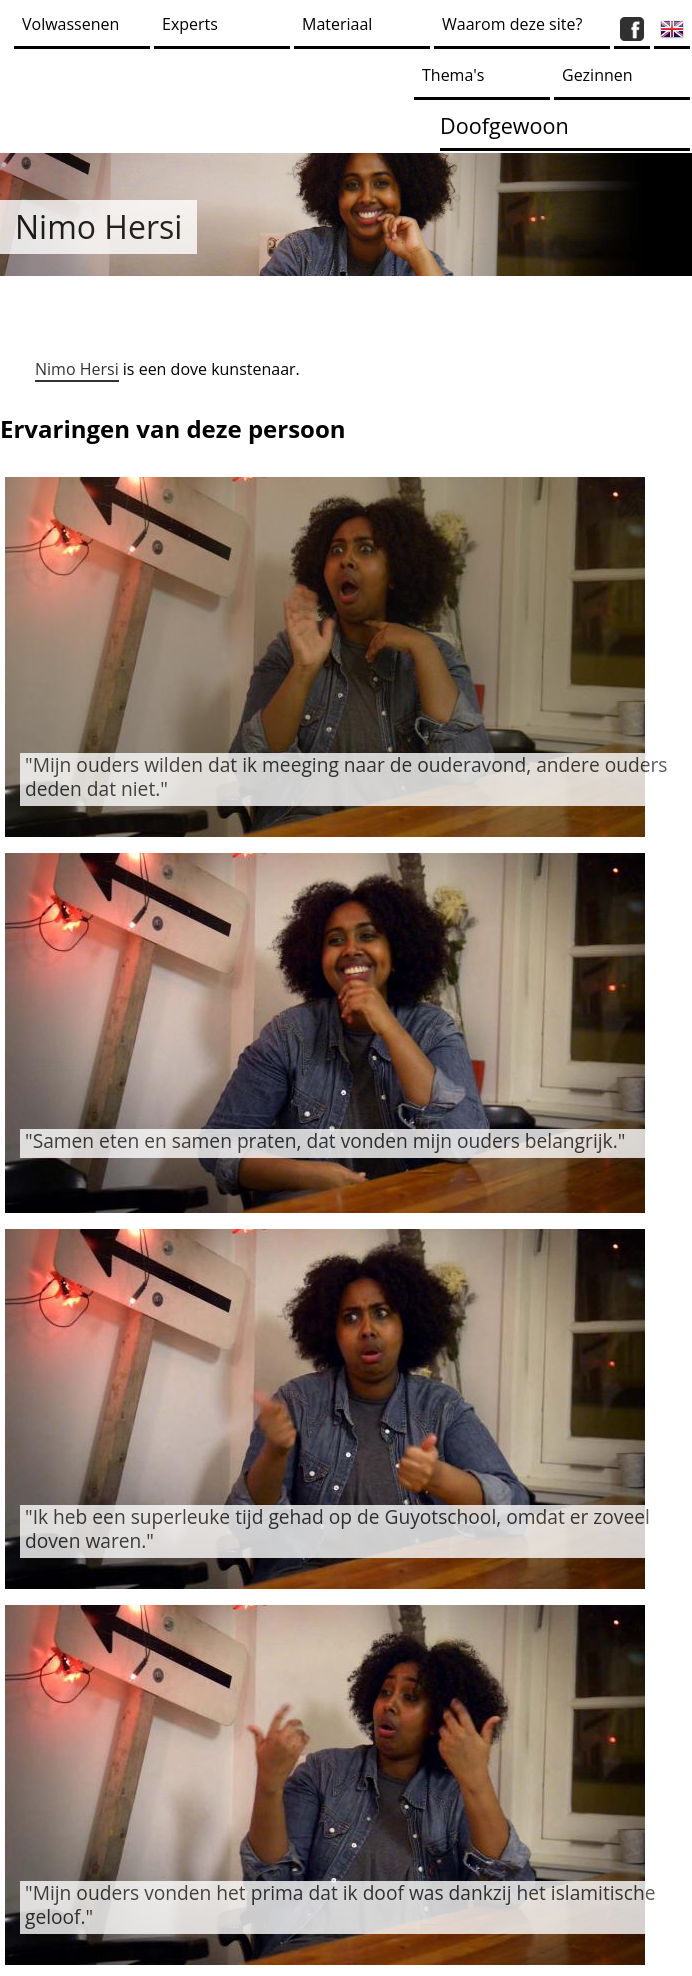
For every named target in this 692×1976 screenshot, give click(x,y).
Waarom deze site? (512, 24)
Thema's (453, 75)
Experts (190, 24)
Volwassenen (70, 24)
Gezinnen (597, 75)
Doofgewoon (504, 125)
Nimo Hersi (77, 369)
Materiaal (337, 24)
